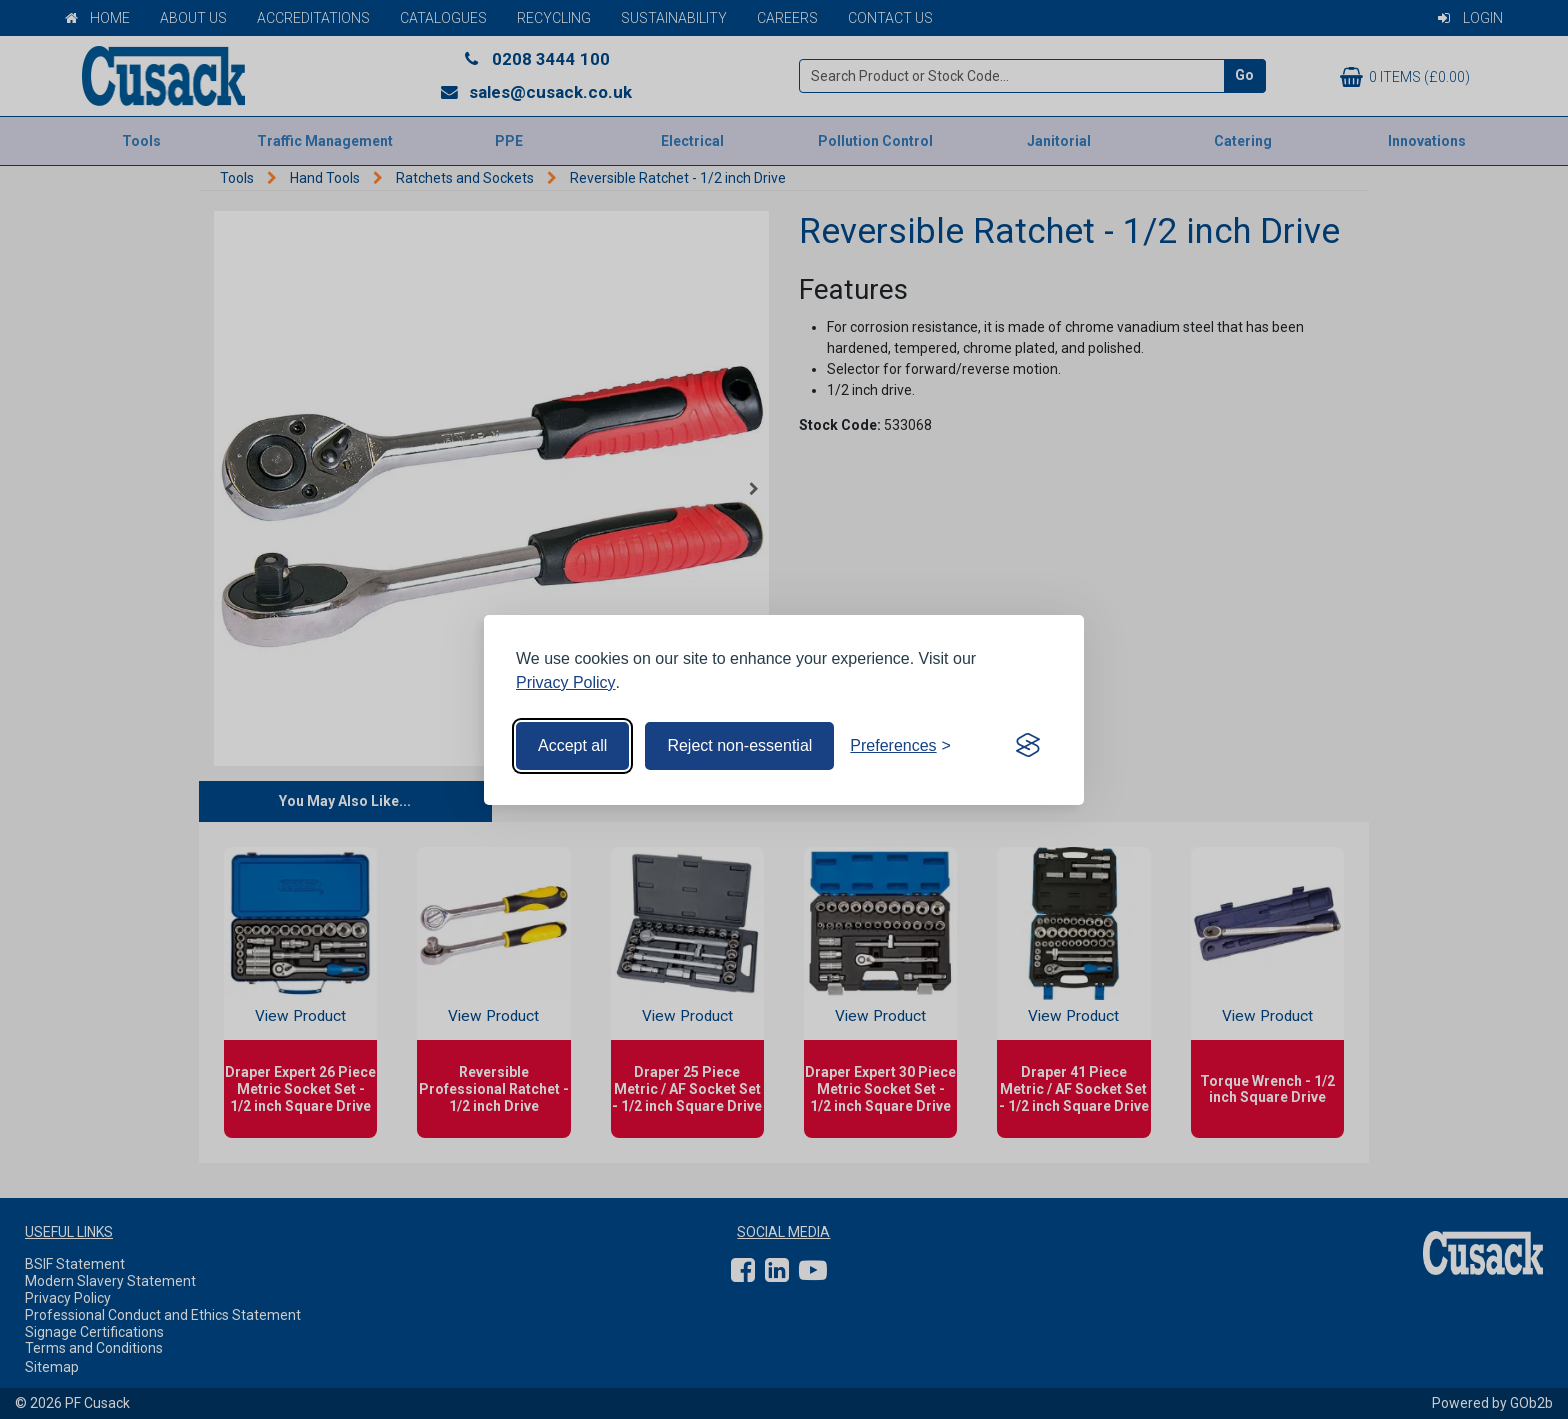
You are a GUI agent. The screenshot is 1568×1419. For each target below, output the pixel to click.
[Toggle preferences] (900, 746)
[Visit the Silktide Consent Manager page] (1028, 746)
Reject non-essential (739, 745)
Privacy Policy (566, 682)
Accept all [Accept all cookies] (572, 745)
